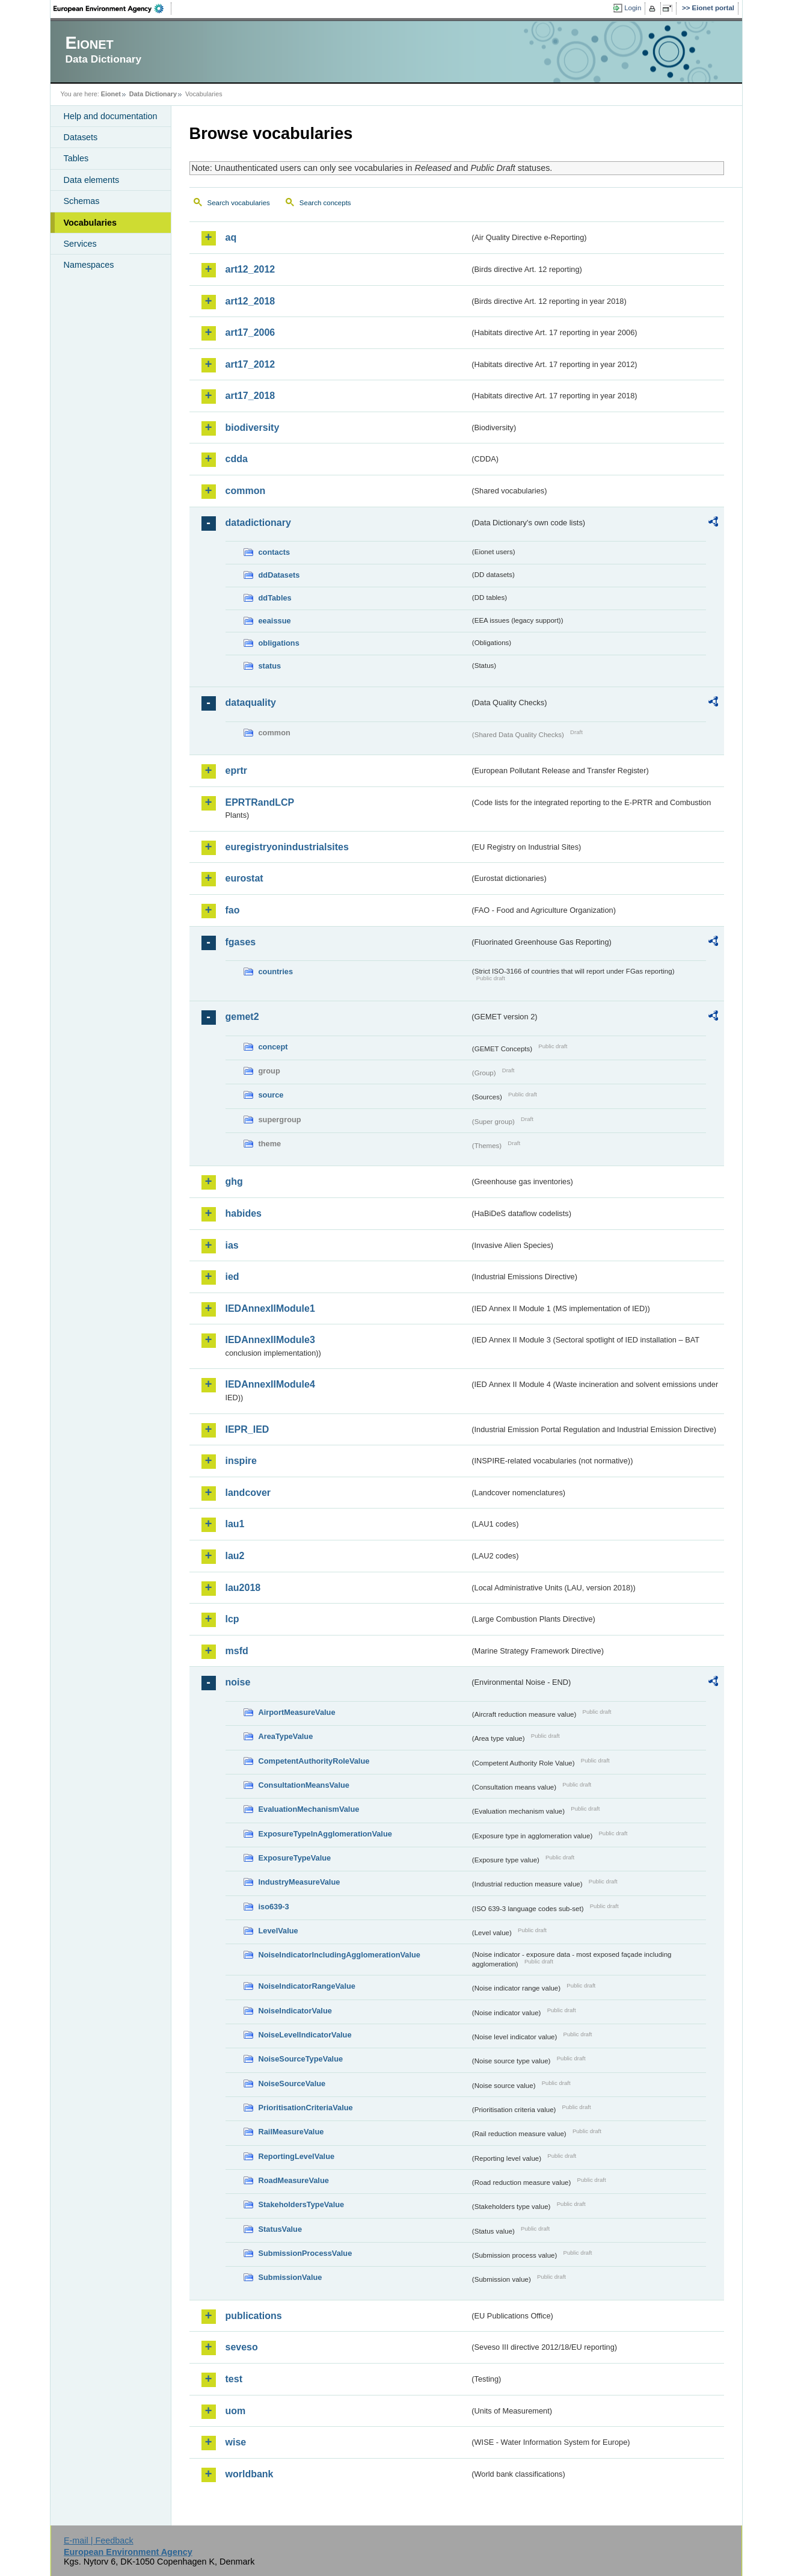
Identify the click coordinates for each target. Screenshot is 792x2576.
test (234, 2379)
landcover (248, 1492)
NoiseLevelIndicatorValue (305, 2034)
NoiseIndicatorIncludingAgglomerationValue (339, 1954)
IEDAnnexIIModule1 (270, 1308)
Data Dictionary (153, 93)
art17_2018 (250, 396)
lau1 (235, 1524)
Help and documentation (111, 116)
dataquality (251, 702)
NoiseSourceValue (292, 2083)
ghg (234, 1181)
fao (233, 910)
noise (238, 1682)
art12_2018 (250, 301)
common (246, 491)
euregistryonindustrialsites (287, 847)
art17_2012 (250, 364)
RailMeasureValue (291, 2131)
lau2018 (243, 1588)
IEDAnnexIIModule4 (270, 1384)
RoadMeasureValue (294, 2180)
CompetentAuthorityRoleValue (314, 1760)
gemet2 (242, 1017)
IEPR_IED (247, 1429)
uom (236, 2411)
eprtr (236, 770)
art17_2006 (250, 332)
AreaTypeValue (286, 1736)
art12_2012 (250, 269)
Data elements (92, 180)
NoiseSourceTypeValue (301, 2058)
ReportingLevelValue (297, 2156)
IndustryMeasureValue (299, 1881)
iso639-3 (274, 1906)
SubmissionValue (290, 2277)
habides (244, 1213)
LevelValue (278, 1930)
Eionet (111, 93)
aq (231, 237)
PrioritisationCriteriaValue (306, 2107)
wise (236, 2442)
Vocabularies (90, 222)
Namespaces (89, 265)
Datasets (81, 137)
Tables (76, 158)
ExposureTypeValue (295, 1857)
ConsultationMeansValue (304, 1785)
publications (254, 2316)
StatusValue (280, 2229)
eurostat (244, 878)
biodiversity (253, 427)
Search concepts (325, 202)
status (270, 665)
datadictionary (258, 522)
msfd (237, 1651)
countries (276, 971)
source (271, 1094)
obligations (279, 642)
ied (232, 1276)
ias (232, 1245)
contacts (274, 552)
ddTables (275, 597)
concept (273, 1046)
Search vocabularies (238, 202)
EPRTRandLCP (260, 802)
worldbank (250, 2474)
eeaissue (275, 620)
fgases (241, 942)
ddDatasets (279, 574)
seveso (242, 2347)
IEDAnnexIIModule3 (270, 1340)
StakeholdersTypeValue (302, 2204)
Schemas (82, 201)
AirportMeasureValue (297, 1712)
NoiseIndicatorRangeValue (307, 1986)
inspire (241, 1461)
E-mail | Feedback (99, 2540)
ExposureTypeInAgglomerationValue (325, 1833)
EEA (112, 8)
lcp (232, 1619)
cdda (237, 459)
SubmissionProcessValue (305, 2253)
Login (632, 7)
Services (80, 244)
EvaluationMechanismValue (309, 1809)
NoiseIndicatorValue (295, 2010)
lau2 (235, 1556)
